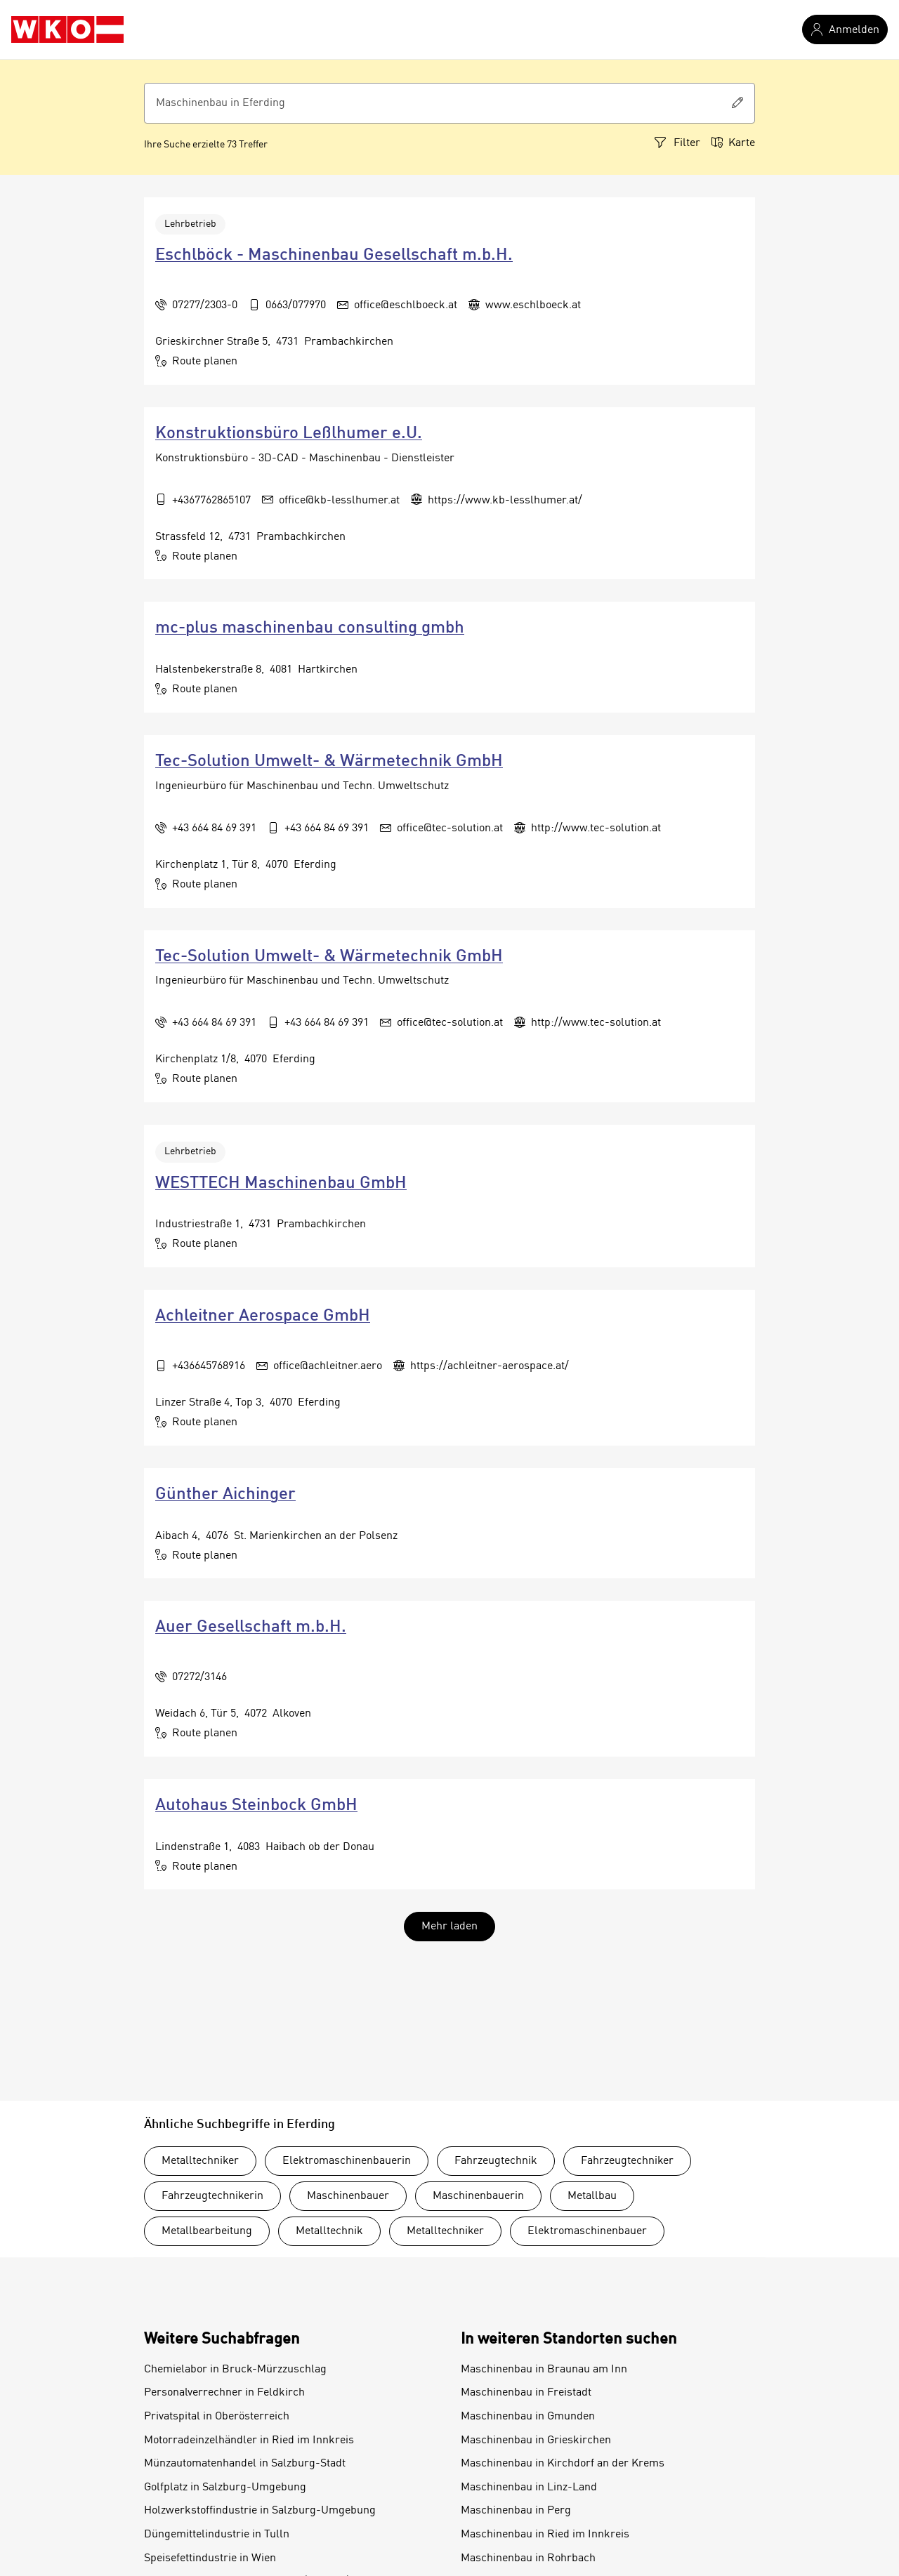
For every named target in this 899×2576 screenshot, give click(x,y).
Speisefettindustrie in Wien (210, 2558)
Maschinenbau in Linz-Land (529, 2487)
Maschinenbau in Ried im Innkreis (545, 2534)
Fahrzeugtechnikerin (212, 2196)
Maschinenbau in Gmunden (528, 2416)
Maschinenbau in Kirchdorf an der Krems (562, 2463)
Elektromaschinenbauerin (346, 2161)
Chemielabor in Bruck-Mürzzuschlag (235, 2369)
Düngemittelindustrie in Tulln (216, 2534)
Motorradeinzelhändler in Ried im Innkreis (249, 2440)
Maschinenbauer (348, 2196)
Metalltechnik (329, 2231)
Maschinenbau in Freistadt (526, 2392)
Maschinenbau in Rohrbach (528, 2558)
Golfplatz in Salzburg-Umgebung (225, 2487)
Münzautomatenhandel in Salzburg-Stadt (245, 2463)
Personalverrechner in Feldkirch (224, 2392)
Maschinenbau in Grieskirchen (536, 2440)
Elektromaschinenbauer (587, 2231)
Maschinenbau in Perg (516, 2510)
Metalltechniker (200, 2161)
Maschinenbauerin (478, 2196)
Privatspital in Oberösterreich (216, 2416)
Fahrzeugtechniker (627, 2161)
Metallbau (592, 2196)
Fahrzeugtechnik (495, 2161)
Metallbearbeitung (207, 2231)
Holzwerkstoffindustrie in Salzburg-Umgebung (260, 2510)
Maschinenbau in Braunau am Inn (544, 2369)
